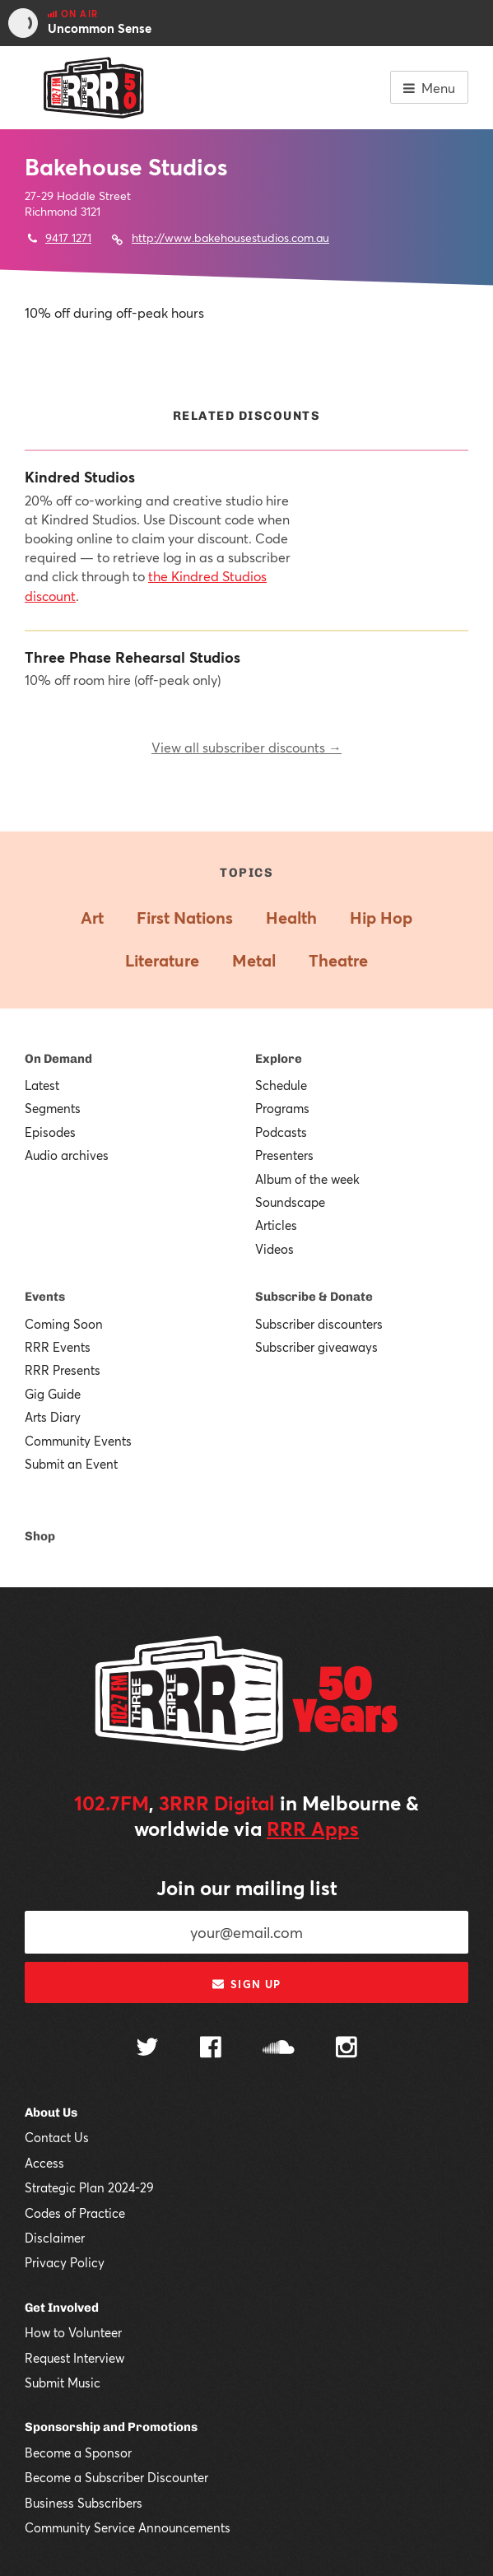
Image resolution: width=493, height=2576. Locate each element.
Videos (274, 1249)
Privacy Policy (65, 2262)
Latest (42, 1085)
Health (291, 917)
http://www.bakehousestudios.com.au (230, 237)
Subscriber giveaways (316, 1347)
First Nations (185, 917)
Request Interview (74, 2358)
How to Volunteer (73, 2332)
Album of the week (307, 1179)
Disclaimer (55, 2237)
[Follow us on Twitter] (147, 2049)
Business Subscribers (83, 2502)
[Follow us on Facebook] (210, 2049)
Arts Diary (53, 1417)
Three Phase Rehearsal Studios (132, 657)
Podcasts (281, 1132)
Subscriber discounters (319, 1324)
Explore (278, 1058)
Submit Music (62, 2382)
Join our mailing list (246, 1888)
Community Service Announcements (127, 2527)
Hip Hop (381, 917)
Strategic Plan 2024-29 (89, 2187)
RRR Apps (313, 1828)
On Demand (58, 1058)
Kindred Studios (80, 477)
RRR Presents (62, 1370)
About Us (51, 2112)
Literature (162, 960)
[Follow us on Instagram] (346, 2049)
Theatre (338, 960)
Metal (254, 960)
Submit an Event (71, 1464)
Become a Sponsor (78, 2452)
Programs (282, 1108)
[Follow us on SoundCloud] (279, 2048)
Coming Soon (64, 1324)
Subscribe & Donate (314, 1296)
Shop (40, 1536)
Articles (276, 1225)
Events (45, 1296)
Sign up (246, 1984)
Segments (53, 1108)
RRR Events (58, 1347)
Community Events (78, 1440)
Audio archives (67, 1155)
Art (92, 917)
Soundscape (290, 1202)
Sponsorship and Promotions (111, 2427)
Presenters (284, 1155)
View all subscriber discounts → (246, 747)
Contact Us (57, 2137)
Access (44, 2162)
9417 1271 (68, 237)
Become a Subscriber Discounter (116, 2477)
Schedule (281, 1085)
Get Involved (62, 2307)
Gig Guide (53, 1394)
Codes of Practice (75, 2213)
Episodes (50, 1132)
